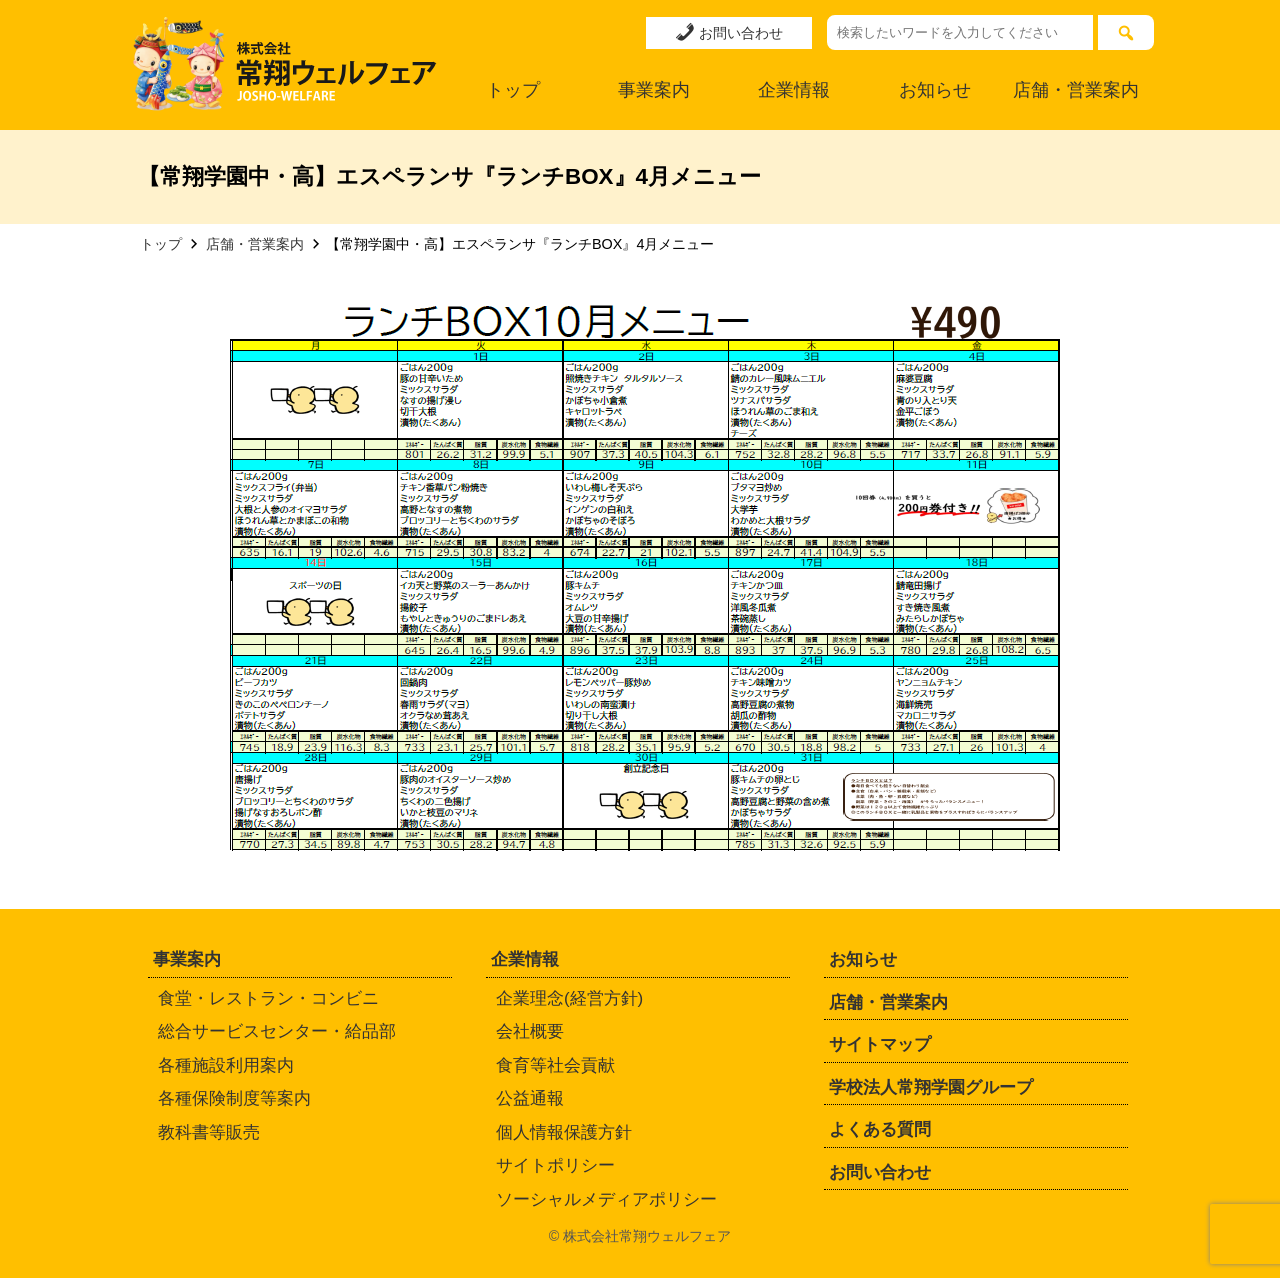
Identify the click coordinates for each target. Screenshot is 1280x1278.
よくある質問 (880, 1129)
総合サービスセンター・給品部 (277, 1031)
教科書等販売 (209, 1132)
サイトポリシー (555, 1165)
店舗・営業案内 (1076, 90)
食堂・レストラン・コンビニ (268, 998)
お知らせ (935, 90)
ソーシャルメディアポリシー (606, 1199)
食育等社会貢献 (555, 1065)
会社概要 (530, 1031)
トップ (513, 90)
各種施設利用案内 (226, 1065)
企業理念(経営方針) (569, 998)
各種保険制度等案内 (234, 1098)
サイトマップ (880, 1044)
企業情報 (794, 90)
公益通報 (530, 1098)
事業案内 (654, 90)
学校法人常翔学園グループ (931, 1087)
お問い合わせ (729, 32)
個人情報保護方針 (564, 1132)
